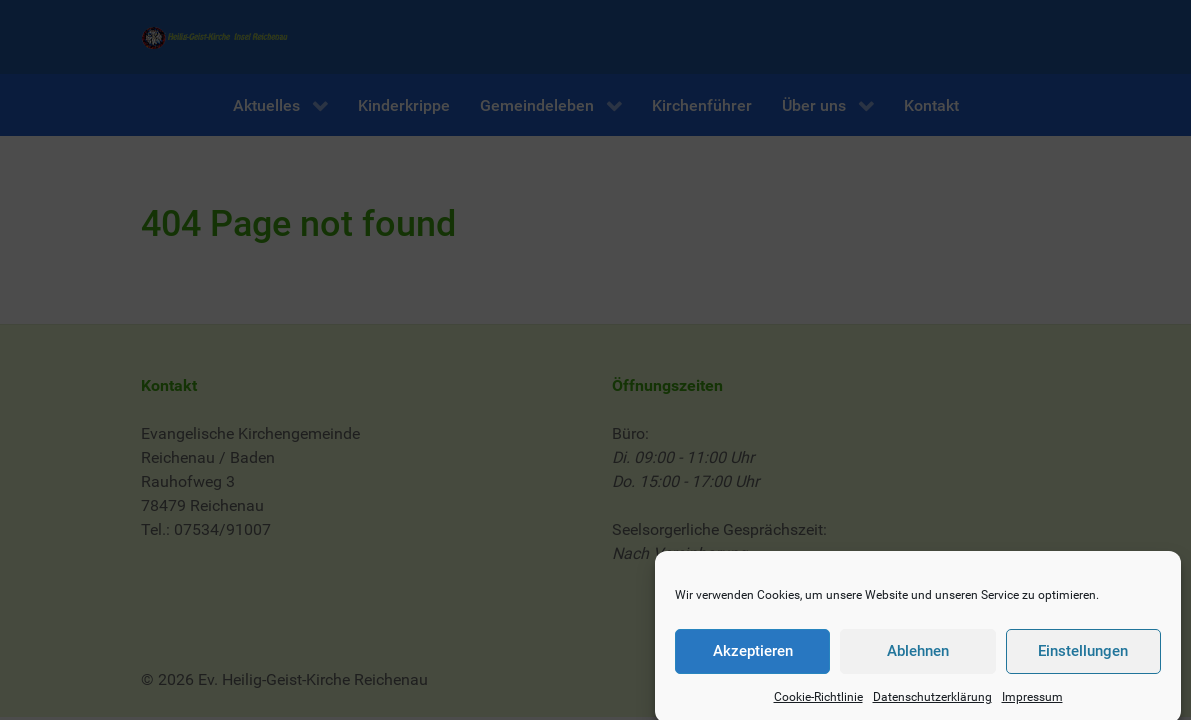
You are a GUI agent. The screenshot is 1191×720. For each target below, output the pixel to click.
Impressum (1032, 703)
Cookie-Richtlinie (818, 703)
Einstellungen (1083, 657)
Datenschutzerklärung (932, 703)
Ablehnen (918, 657)
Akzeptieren (753, 657)
